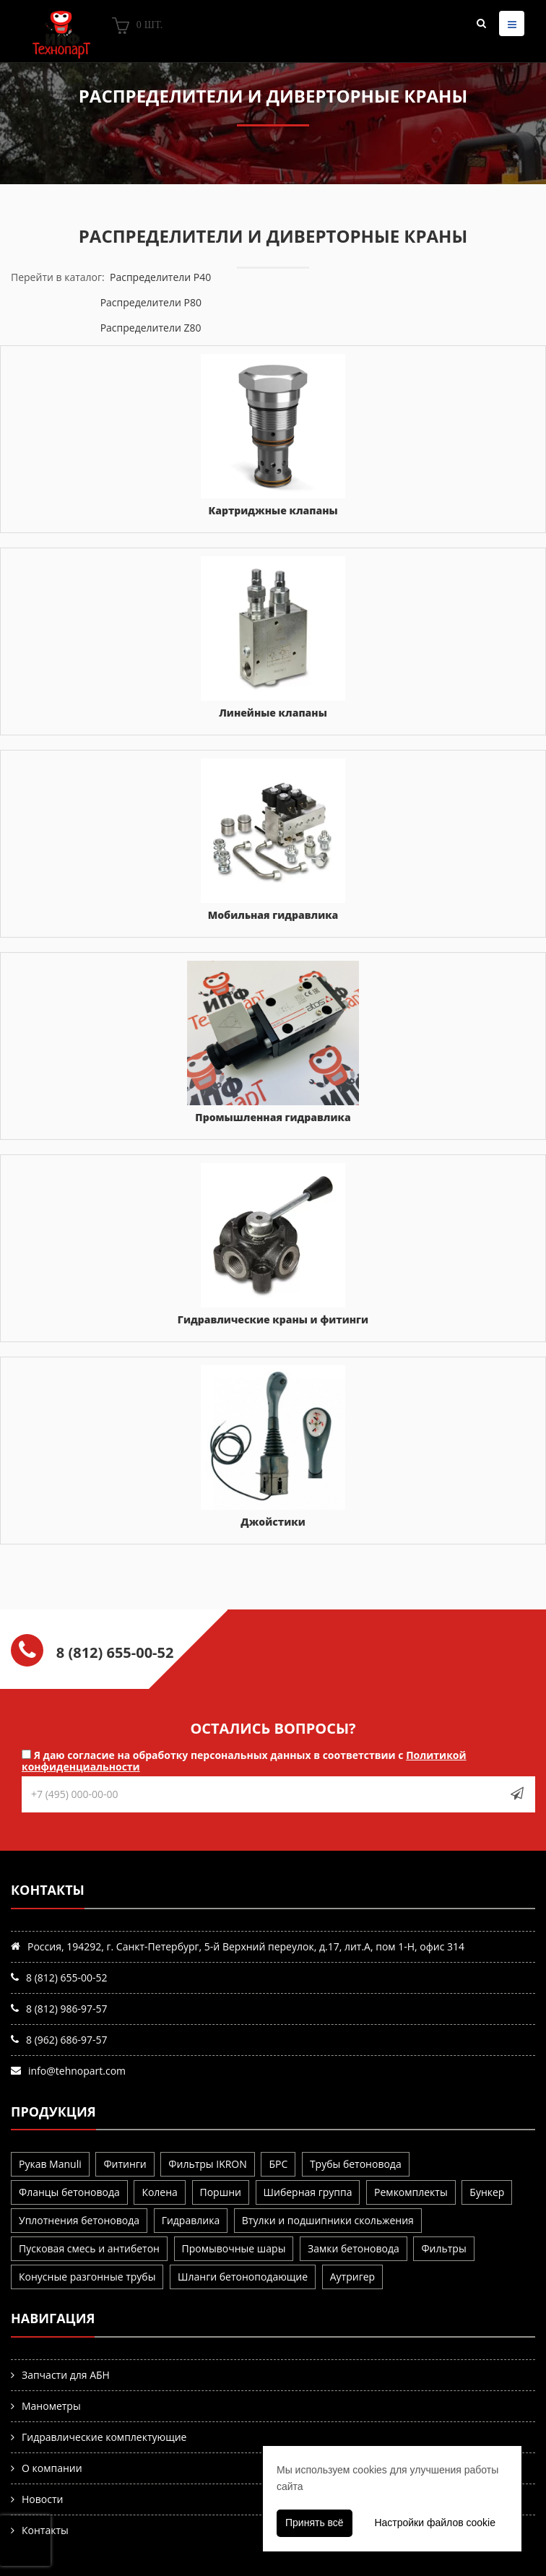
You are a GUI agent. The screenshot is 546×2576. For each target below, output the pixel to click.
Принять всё (314, 2522)
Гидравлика (191, 2220)
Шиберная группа (308, 2192)
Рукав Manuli (50, 2164)
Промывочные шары (234, 2248)
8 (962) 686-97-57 (67, 2039)
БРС (278, 2164)
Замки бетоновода (353, 2248)
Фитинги (124, 2164)
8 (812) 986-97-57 (67, 2008)
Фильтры (443, 2248)
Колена (159, 2192)
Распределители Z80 (151, 327)
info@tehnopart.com (77, 2071)
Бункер (486, 2192)
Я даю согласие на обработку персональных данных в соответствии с (244, 1760)
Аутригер (352, 2276)
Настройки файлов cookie (434, 2522)
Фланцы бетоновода (69, 2192)
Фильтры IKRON (207, 2164)
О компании (52, 2468)
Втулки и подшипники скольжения (328, 2220)
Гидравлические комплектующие (104, 2437)
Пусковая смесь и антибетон (89, 2248)
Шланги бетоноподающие (243, 2276)
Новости (42, 2499)
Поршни (220, 2192)
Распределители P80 (151, 302)
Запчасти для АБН (66, 2375)
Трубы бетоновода (356, 2164)
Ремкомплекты (411, 2192)
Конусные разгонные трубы (87, 2276)
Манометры (51, 2406)
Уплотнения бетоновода (79, 2220)
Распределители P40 (160, 277)
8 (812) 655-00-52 (67, 1977)
